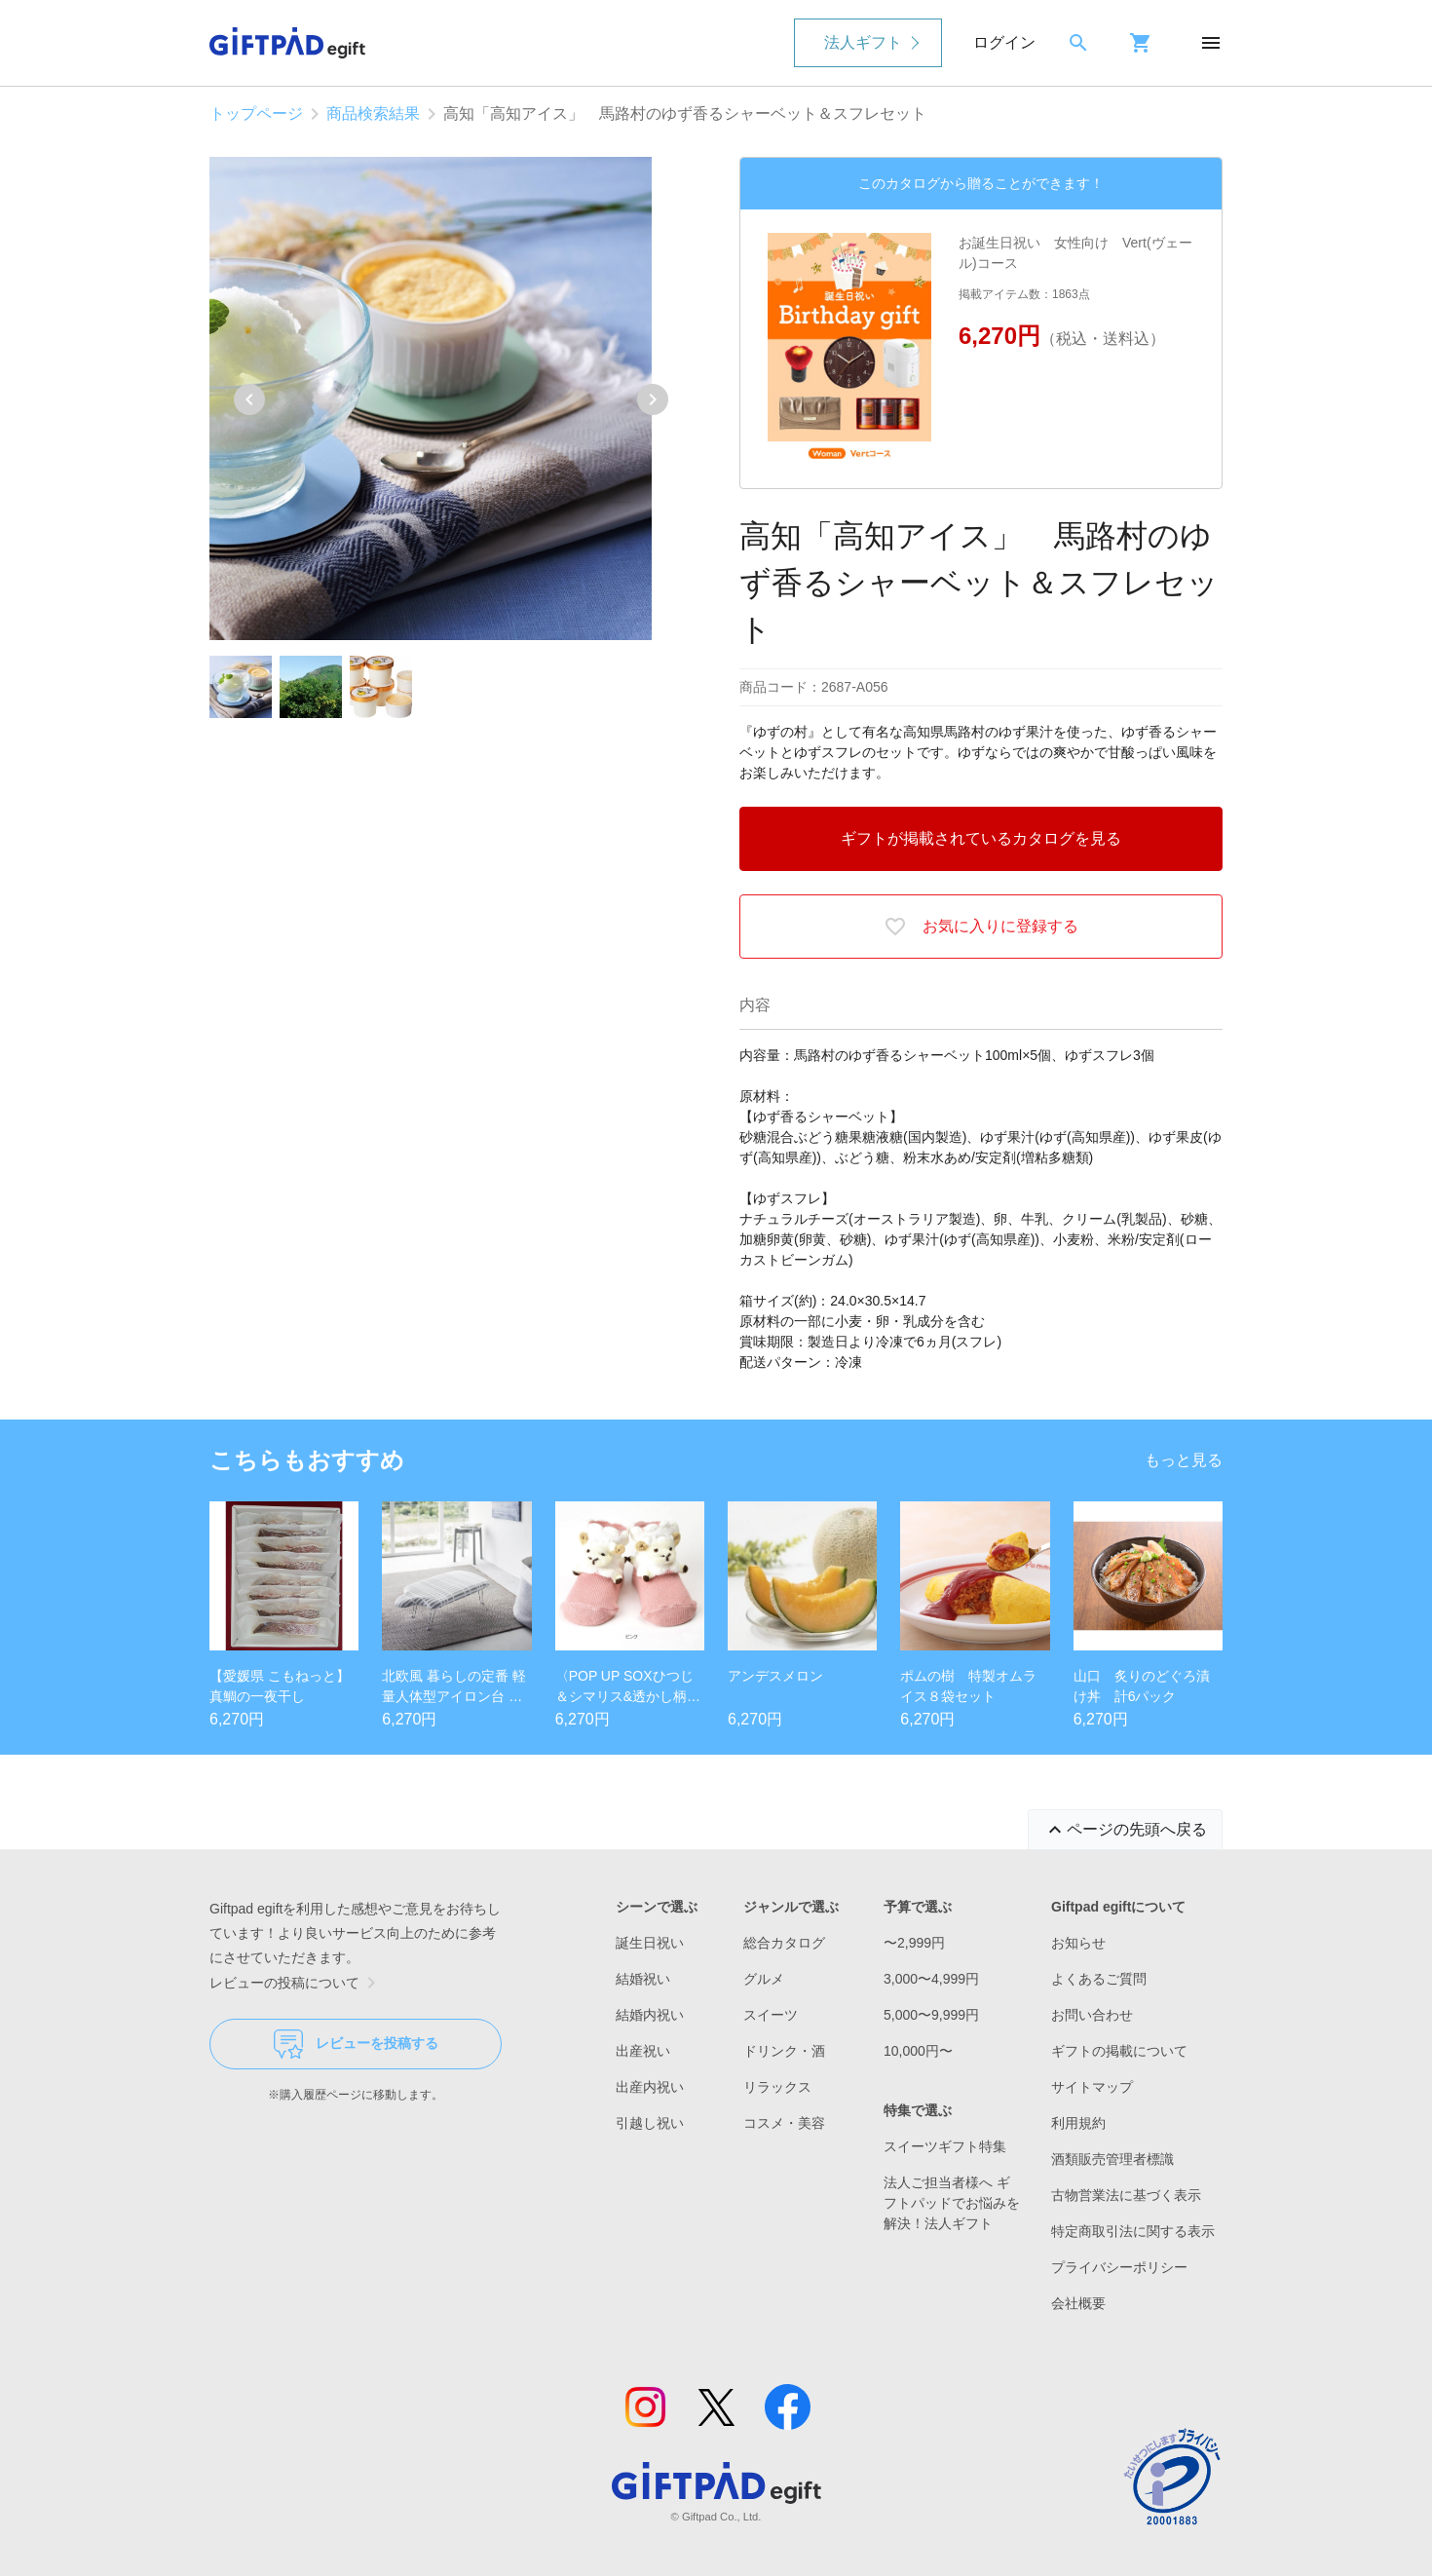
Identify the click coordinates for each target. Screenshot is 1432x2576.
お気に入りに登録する (981, 926)
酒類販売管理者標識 (1112, 2159)
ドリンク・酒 (784, 2051)
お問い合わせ (1092, 2015)
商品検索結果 (373, 113)
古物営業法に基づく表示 (1126, 2195)
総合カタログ (784, 1943)
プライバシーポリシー (1119, 2267)
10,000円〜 (918, 2051)
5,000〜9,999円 (931, 2015)
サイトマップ (1092, 2087)
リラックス (777, 2087)
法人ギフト (863, 42)
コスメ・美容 (784, 2123)
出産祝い (643, 2051)
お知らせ (1078, 1943)
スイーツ (770, 2015)
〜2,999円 (914, 1943)
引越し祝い (650, 2123)
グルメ (763, 1979)
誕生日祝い (650, 1943)
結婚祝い (643, 1979)
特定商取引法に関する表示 (1133, 2231)
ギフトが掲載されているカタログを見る (981, 838)
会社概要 (1078, 2303)
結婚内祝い (650, 2015)
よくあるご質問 (1099, 1979)
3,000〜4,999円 (931, 1979)
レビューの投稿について (296, 1982)
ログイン (1004, 42)
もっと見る (1184, 1460)
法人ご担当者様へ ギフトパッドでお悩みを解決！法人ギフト (952, 2203)
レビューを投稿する (356, 2044)
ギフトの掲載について (1119, 2051)
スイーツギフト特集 (945, 2146)
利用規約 (1078, 2123)
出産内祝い (650, 2087)
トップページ (256, 113)
